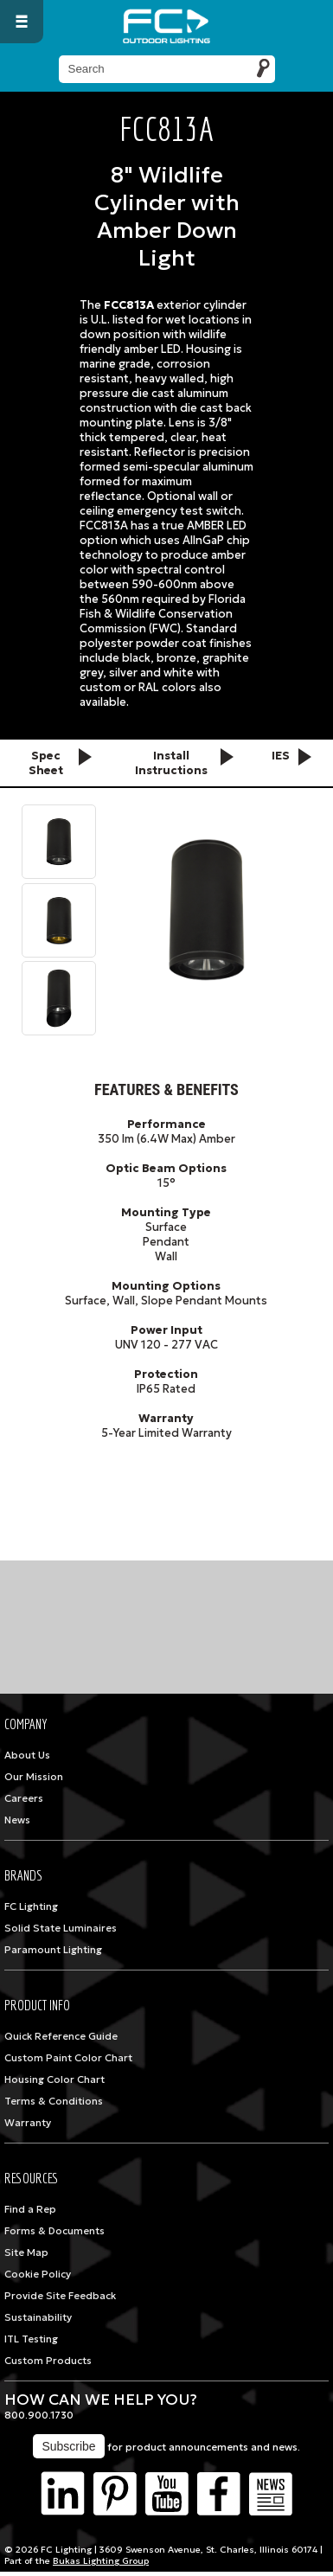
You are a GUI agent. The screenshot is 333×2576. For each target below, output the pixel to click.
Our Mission (33, 1777)
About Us (27, 1755)
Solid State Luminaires (60, 1928)
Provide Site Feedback (60, 2296)
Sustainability (38, 2317)
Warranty (27, 2123)
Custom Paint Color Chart (68, 2058)
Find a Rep (30, 2209)
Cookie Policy (37, 2274)
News (17, 1820)
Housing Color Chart (54, 2079)
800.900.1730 (39, 2415)
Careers (23, 1798)
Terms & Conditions (53, 2101)
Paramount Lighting (53, 1950)
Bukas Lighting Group (101, 2560)
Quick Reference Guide (61, 2036)
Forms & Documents (54, 2231)
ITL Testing (31, 2339)
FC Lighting (31, 1906)
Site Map (26, 2252)
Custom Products (48, 2361)
